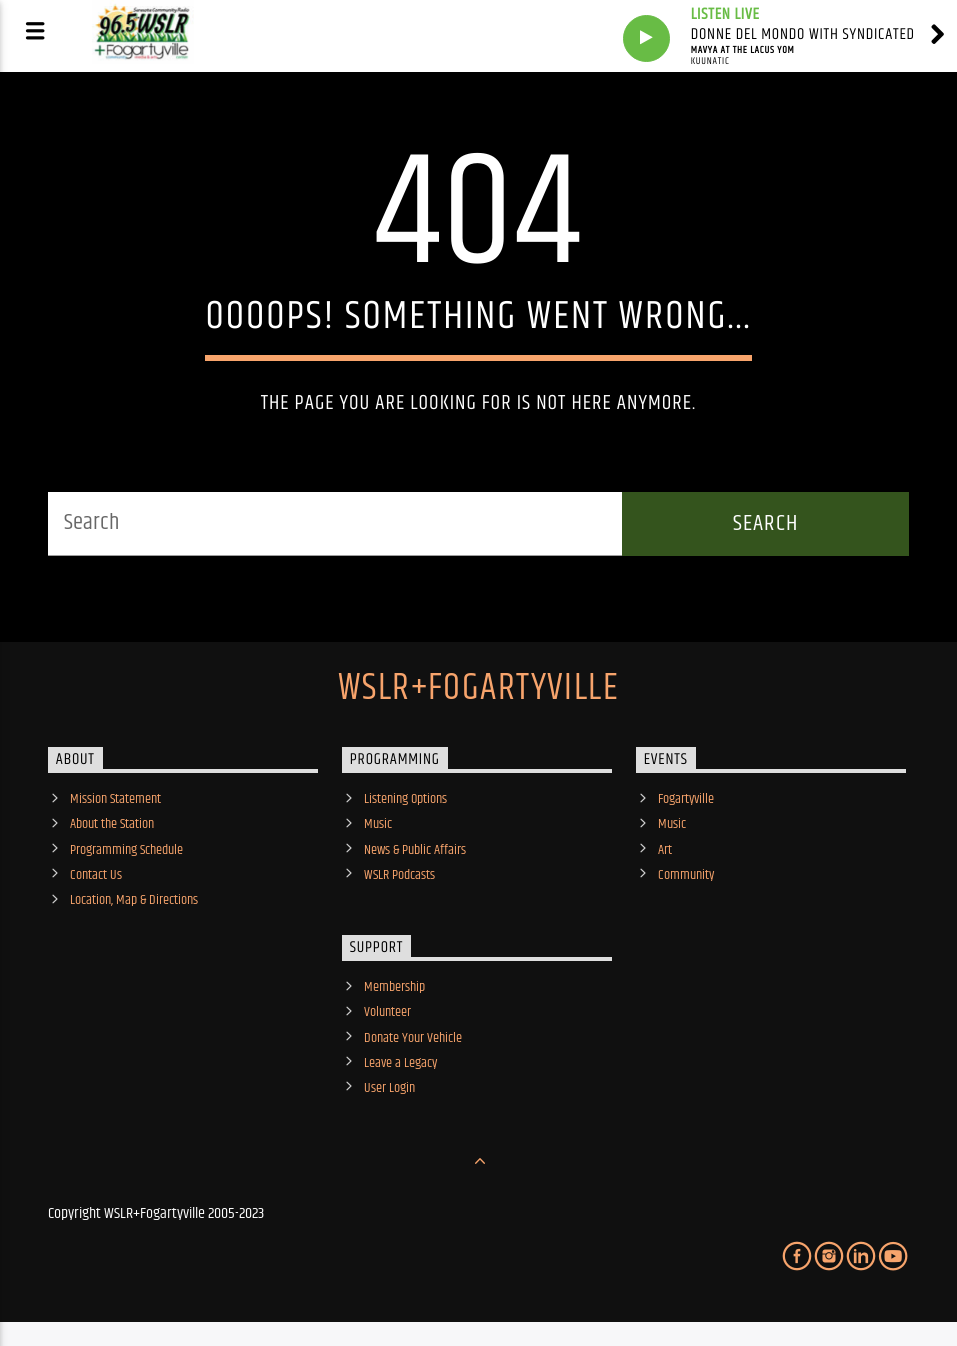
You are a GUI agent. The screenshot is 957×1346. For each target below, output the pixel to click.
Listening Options (405, 799)
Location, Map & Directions (134, 900)
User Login (389, 1088)
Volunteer (387, 1012)
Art (665, 850)
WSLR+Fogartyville (478, 689)
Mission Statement (115, 799)
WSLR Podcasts (399, 875)
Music (378, 824)
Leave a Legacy (400, 1063)
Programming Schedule (126, 850)
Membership (394, 987)
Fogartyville (686, 799)
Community (686, 875)
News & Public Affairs (415, 850)
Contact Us (96, 875)
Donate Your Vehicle (413, 1038)
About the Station (112, 824)
